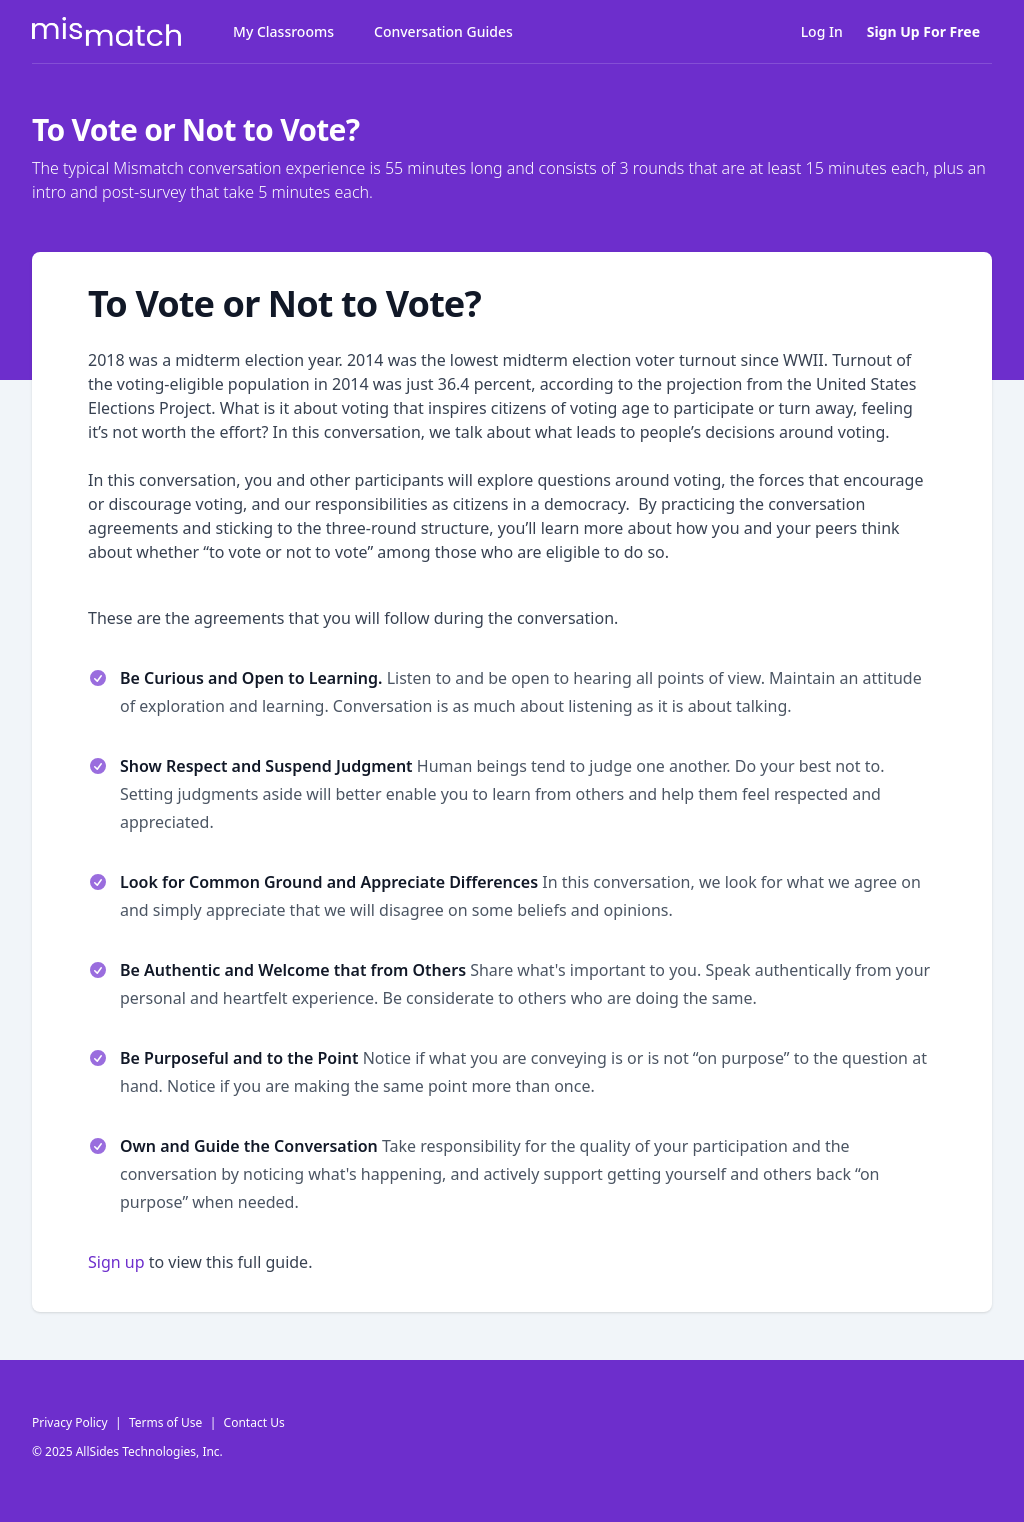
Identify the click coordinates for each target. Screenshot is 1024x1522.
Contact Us (254, 1422)
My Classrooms (283, 31)
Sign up (116, 1262)
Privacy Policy (70, 1422)
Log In (822, 31)
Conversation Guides (443, 31)
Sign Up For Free (923, 31)
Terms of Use (165, 1422)
